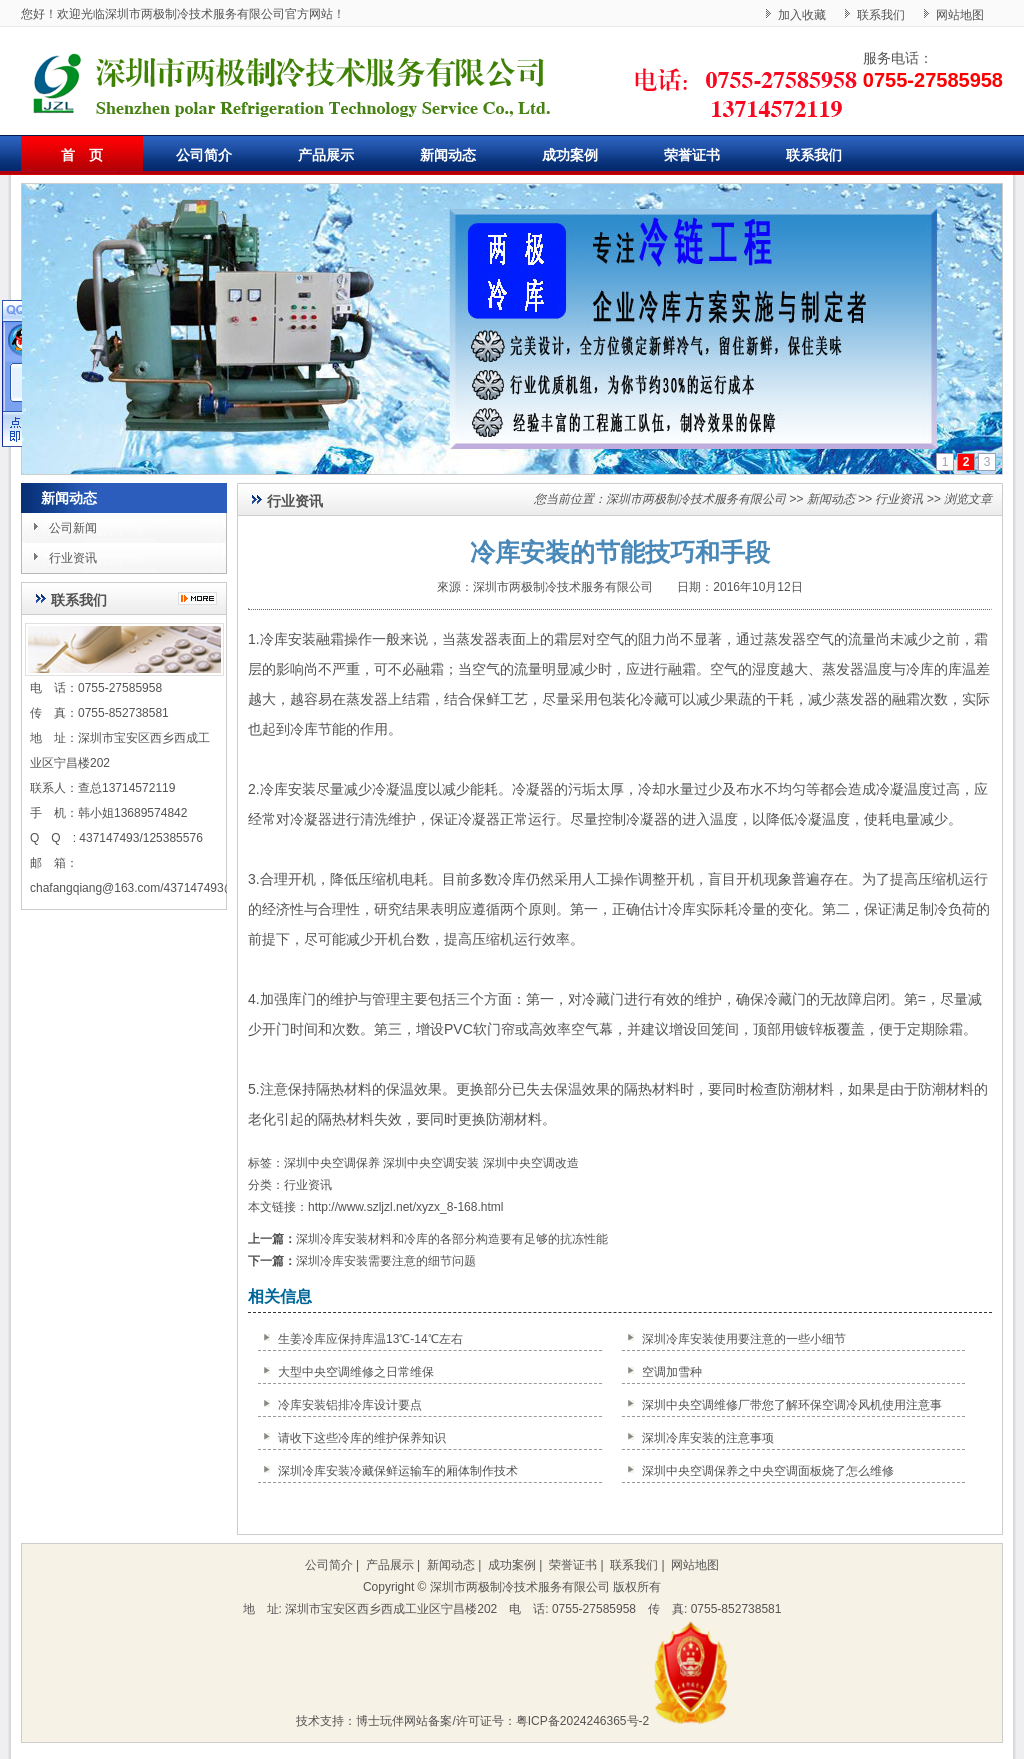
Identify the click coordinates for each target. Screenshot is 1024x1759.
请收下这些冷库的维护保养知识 (362, 1438)
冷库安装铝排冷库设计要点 (350, 1405)
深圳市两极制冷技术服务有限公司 (696, 499)
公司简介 (204, 155)
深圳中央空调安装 (431, 1163)
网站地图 (960, 15)
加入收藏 (802, 15)
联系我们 (881, 15)
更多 (202, 598)
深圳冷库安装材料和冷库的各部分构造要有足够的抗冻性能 (452, 1239)
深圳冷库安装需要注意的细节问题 (386, 1261)
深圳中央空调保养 (332, 1163)
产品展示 (326, 155)
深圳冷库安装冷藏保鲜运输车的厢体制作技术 (398, 1471)
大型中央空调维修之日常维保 (356, 1372)
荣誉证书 (692, 155)
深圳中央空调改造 (531, 1163)
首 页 (82, 155)
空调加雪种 (672, 1372)
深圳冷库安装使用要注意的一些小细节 (744, 1339)
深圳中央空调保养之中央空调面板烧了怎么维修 (768, 1471)
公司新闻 (73, 528)
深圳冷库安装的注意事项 (708, 1438)
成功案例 (570, 155)
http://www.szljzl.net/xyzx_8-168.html (405, 1207)
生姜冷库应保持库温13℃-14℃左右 (370, 1339)
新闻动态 (448, 155)
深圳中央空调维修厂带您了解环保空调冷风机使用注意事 (792, 1405)
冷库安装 (288, 639)
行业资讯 (73, 558)
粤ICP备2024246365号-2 (582, 1721)
